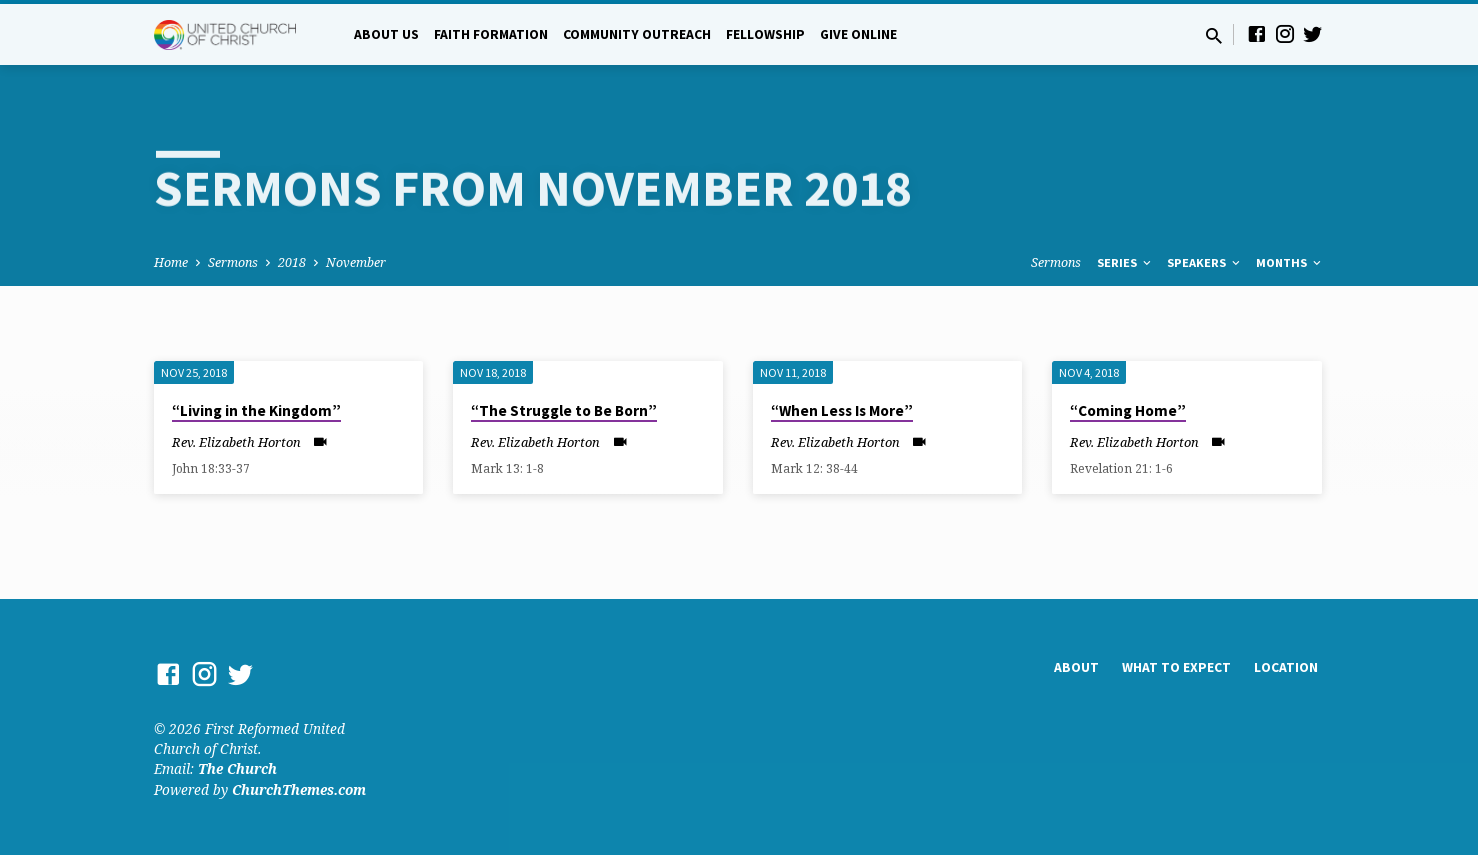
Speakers (1205, 262)
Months (1290, 262)
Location (1286, 667)
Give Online (858, 34)
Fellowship (765, 34)
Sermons (233, 262)
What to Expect (1176, 667)
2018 (292, 262)
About (1076, 667)
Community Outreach (637, 34)
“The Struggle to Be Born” (564, 410)
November (356, 262)
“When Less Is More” (842, 410)
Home (171, 262)
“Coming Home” (1128, 410)
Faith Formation (491, 34)
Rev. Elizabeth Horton (236, 442)
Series (1125, 262)
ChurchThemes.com (299, 789)
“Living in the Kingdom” (256, 410)
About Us (386, 34)
